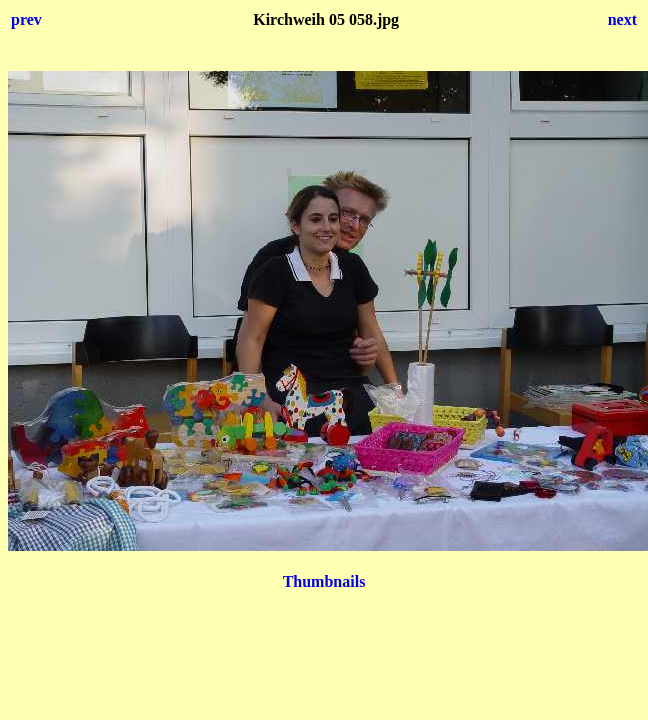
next (622, 19)
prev (26, 19)
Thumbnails (324, 581)
